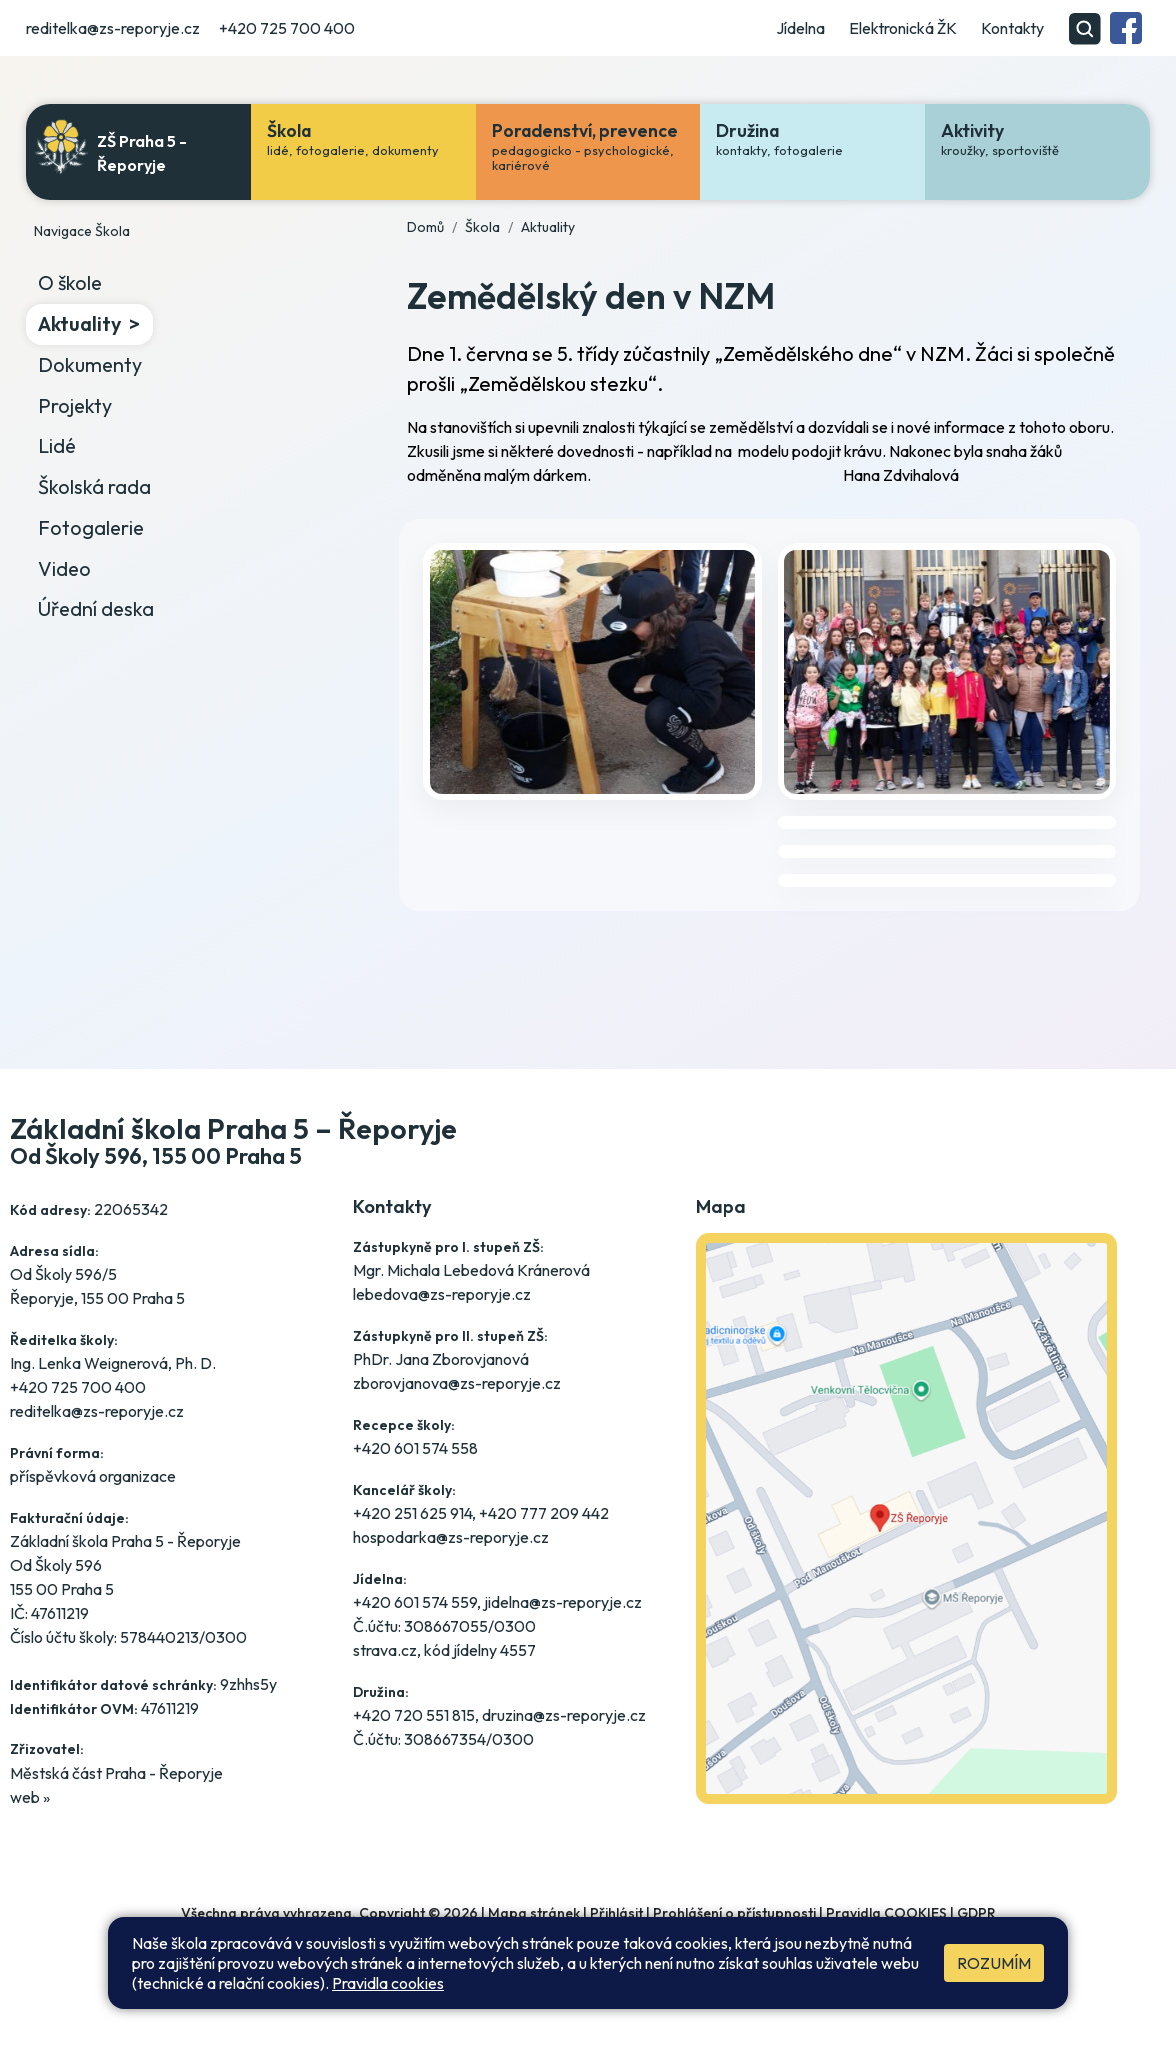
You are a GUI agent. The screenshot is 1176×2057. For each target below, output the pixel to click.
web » (30, 1797)
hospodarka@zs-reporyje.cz (451, 1537)
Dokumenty (90, 364)
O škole (70, 282)
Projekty (75, 405)
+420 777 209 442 (544, 1513)
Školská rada (94, 486)
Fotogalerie (91, 527)
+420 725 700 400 (287, 28)
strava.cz (385, 1650)
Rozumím (994, 1963)
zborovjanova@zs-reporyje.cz (457, 1383)
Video (64, 568)
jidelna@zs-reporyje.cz (563, 1602)
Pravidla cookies (388, 1983)
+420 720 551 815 (414, 1715)
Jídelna (800, 28)
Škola (482, 227)
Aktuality (79, 323)
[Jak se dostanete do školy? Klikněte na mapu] (906, 1550)
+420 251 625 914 (412, 1513)
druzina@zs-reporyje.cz (564, 1715)
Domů (425, 227)
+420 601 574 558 (415, 1448)
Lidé (57, 445)
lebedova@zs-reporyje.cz (442, 1294)
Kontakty (1012, 28)
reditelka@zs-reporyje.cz (113, 28)
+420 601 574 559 (415, 1602)
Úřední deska (96, 608)
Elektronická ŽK (903, 28)
